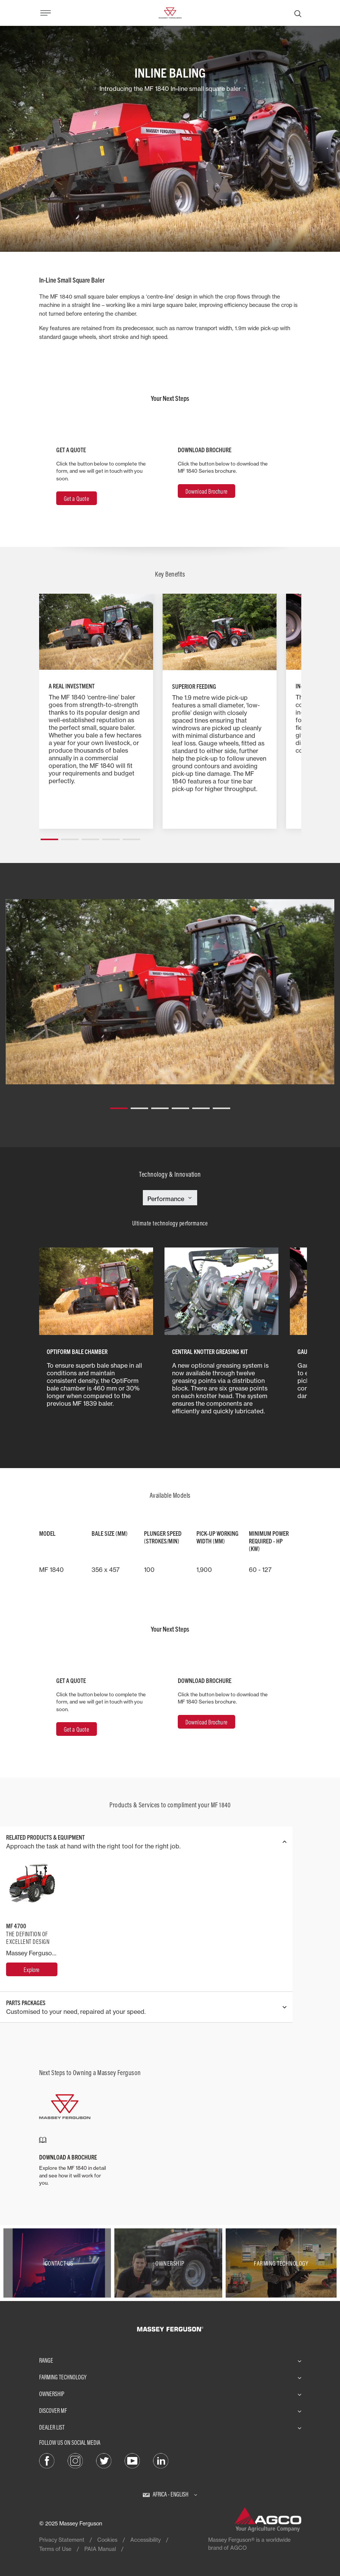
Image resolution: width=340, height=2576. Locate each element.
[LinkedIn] (160, 2460)
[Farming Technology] (281, 2263)
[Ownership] (169, 2263)
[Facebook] (46, 2460)
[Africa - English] (170, 2494)
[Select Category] (170, 1198)
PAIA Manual (100, 2549)
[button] (49, 836)
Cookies (107, 2539)
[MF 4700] (31, 1969)
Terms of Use (55, 2549)
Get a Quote (76, 498)
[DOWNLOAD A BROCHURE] (72, 2161)
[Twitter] (103, 2460)
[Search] (297, 12)
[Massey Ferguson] (169, 12)
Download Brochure (206, 491)
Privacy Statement (61, 2539)
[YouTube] (132, 2460)
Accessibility (145, 2539)
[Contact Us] (58, 2263)
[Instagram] (75, 2460)
